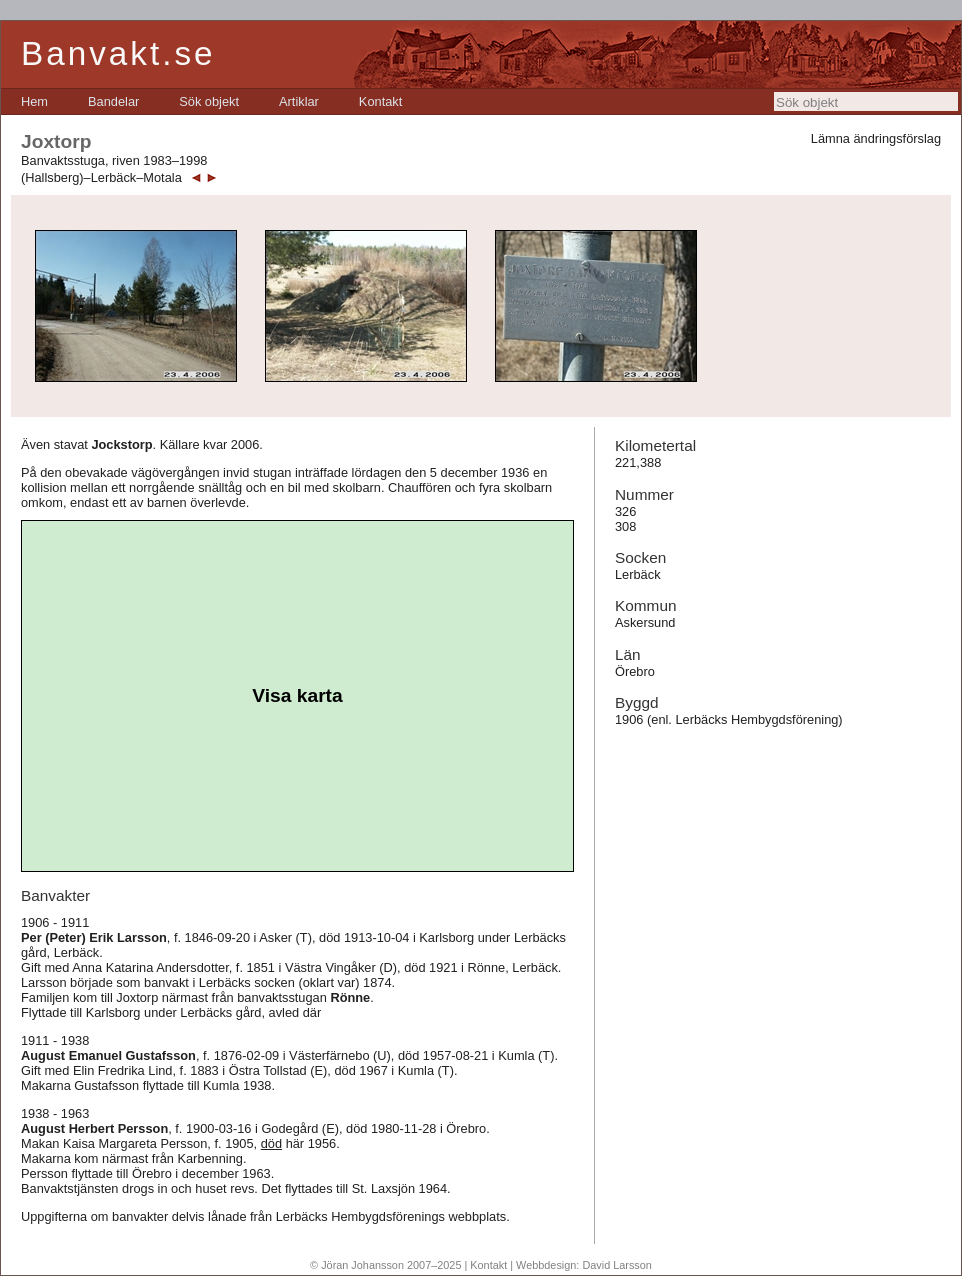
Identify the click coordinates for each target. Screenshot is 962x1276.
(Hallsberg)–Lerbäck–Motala (101, 177)
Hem (34, 101)
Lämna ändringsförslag (876, 138)
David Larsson (617, 1265)
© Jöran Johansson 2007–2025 (385, 1265)
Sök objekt (209, 101)
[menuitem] (34, 101)
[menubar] (211, 101)
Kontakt (380, 101)
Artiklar (299, 101)
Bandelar (113, 101)
